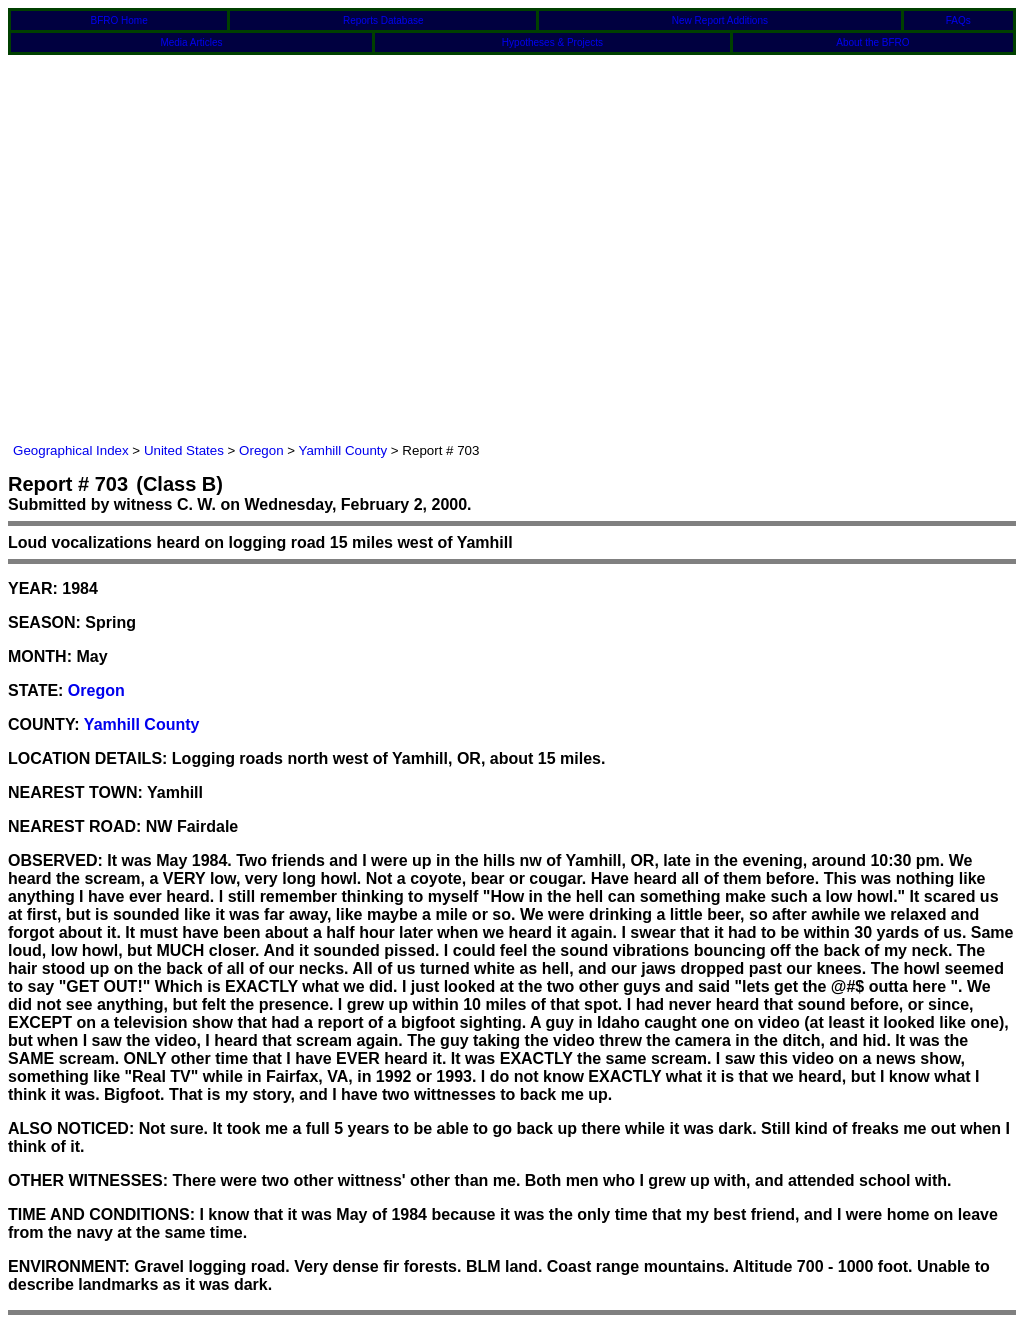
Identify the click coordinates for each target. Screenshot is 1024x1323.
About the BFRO (872, 42)
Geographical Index (71, 450)
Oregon (261, 450)
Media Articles (191, 42)
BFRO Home (118, 20)
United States (184, 450)
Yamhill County (343, 450)
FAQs (958, 20)
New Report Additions (720, 20)
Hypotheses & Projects (552, 42)
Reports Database (383, 20)
